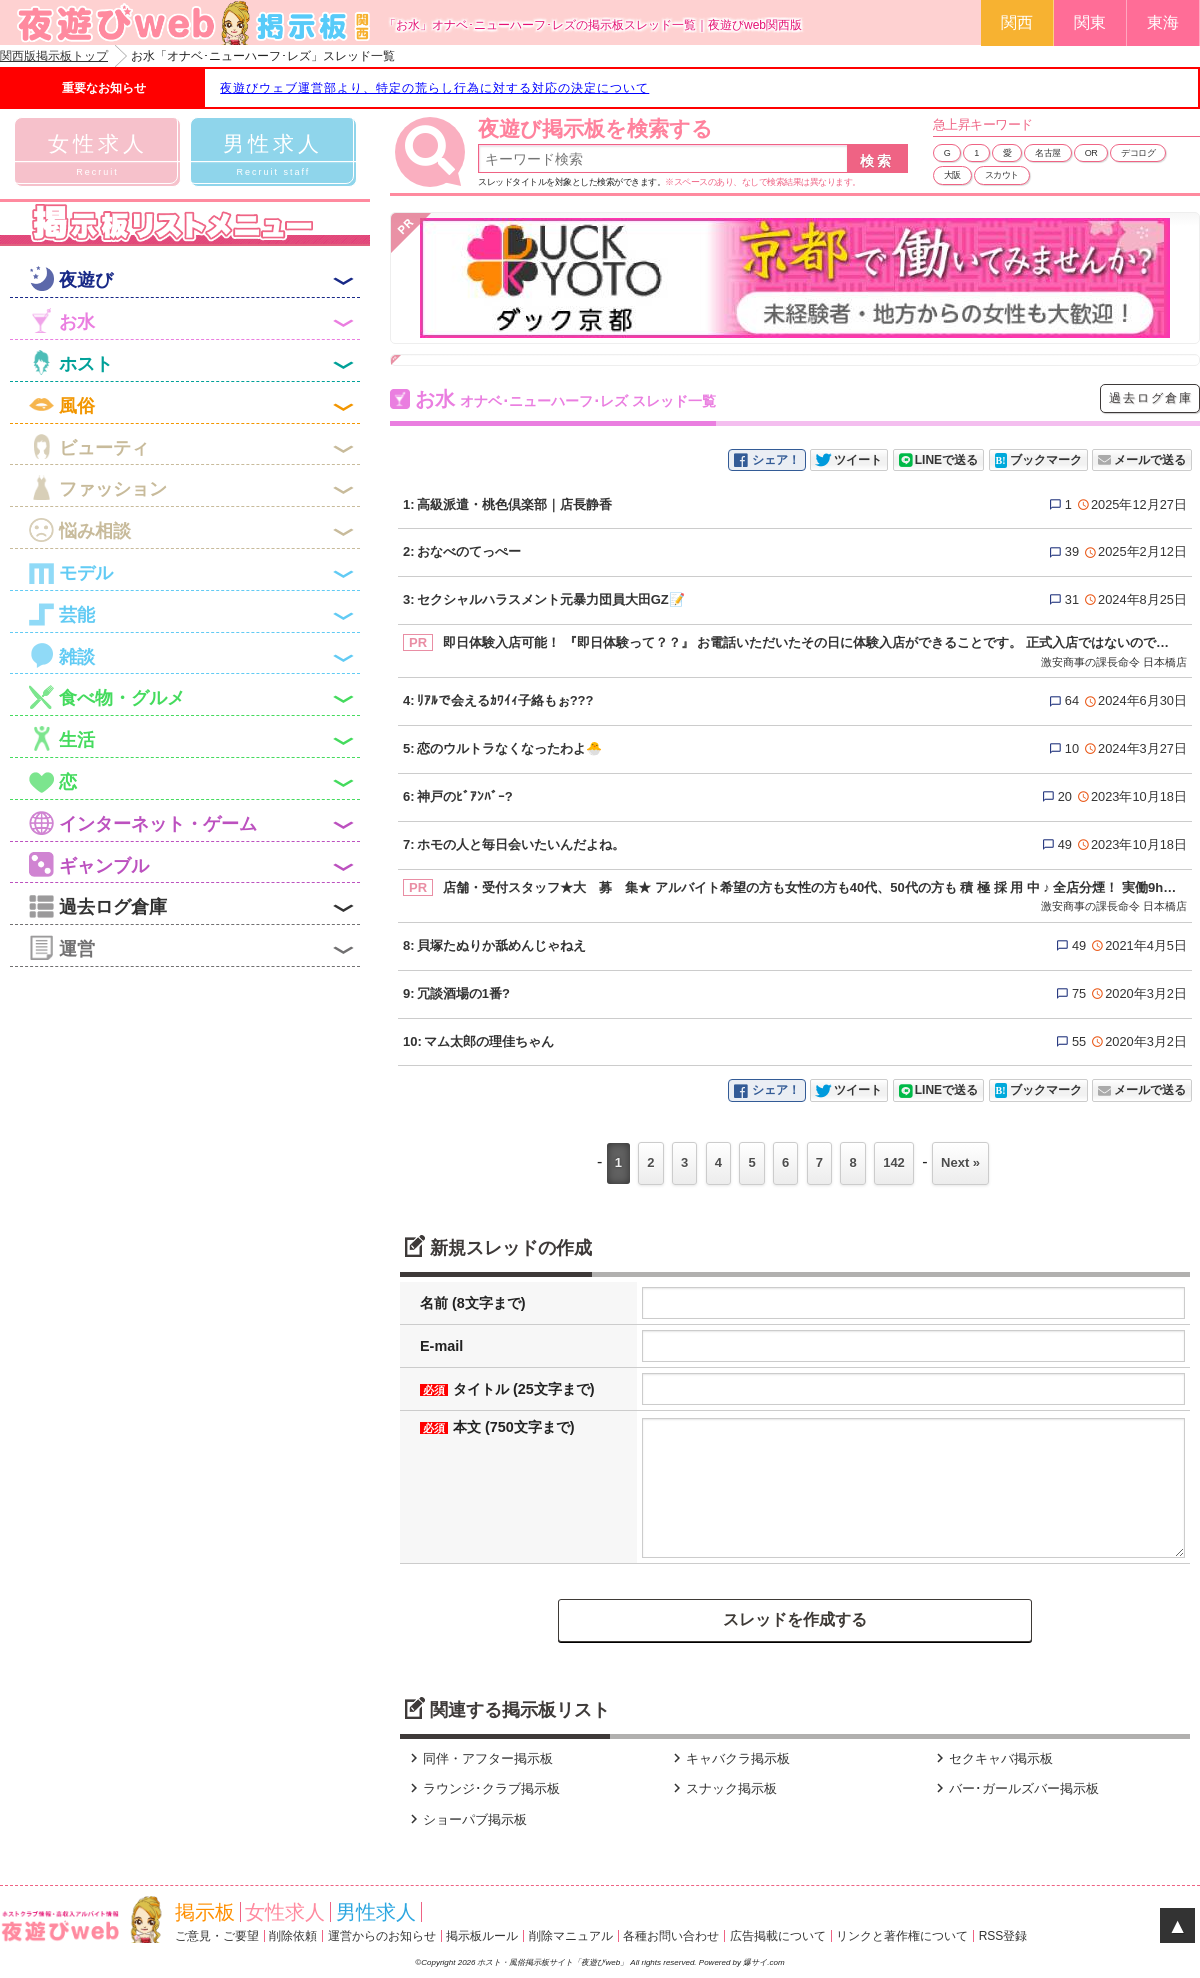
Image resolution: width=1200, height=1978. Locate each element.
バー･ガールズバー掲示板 (1015, 1788)
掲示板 (205, 1912)
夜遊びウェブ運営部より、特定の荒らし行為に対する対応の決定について (434, 88)
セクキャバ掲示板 (992, 1758)
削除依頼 (293, 1936)
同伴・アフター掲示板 (479, 1758)
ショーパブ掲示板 (466, 1819)
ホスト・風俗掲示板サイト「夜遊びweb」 (553, 1962)
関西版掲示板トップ (54, 56)
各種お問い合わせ (671, 1936)
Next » (960, 1162)
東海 (1163, 22)
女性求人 (285, 1912)
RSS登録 (1003, 1936)
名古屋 (1048, 153)
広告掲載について (778, 1936)
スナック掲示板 (722, 1788)
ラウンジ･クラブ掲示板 (482, 1788)
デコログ (1138, 153)
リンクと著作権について (902, 1936)
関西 (1017, 22)
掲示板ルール (482, 1936)
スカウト (1002, 175)
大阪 (952, 175)
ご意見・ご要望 (217, 1936)
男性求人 (376, 1912)
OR (1091, 153)
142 (894, 1162)
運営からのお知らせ (382, 1936)
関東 (1090, 22)
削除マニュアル (571, 1936)
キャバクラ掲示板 (729, 1758)
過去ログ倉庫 (1151, 398)
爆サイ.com (763, 1962)
